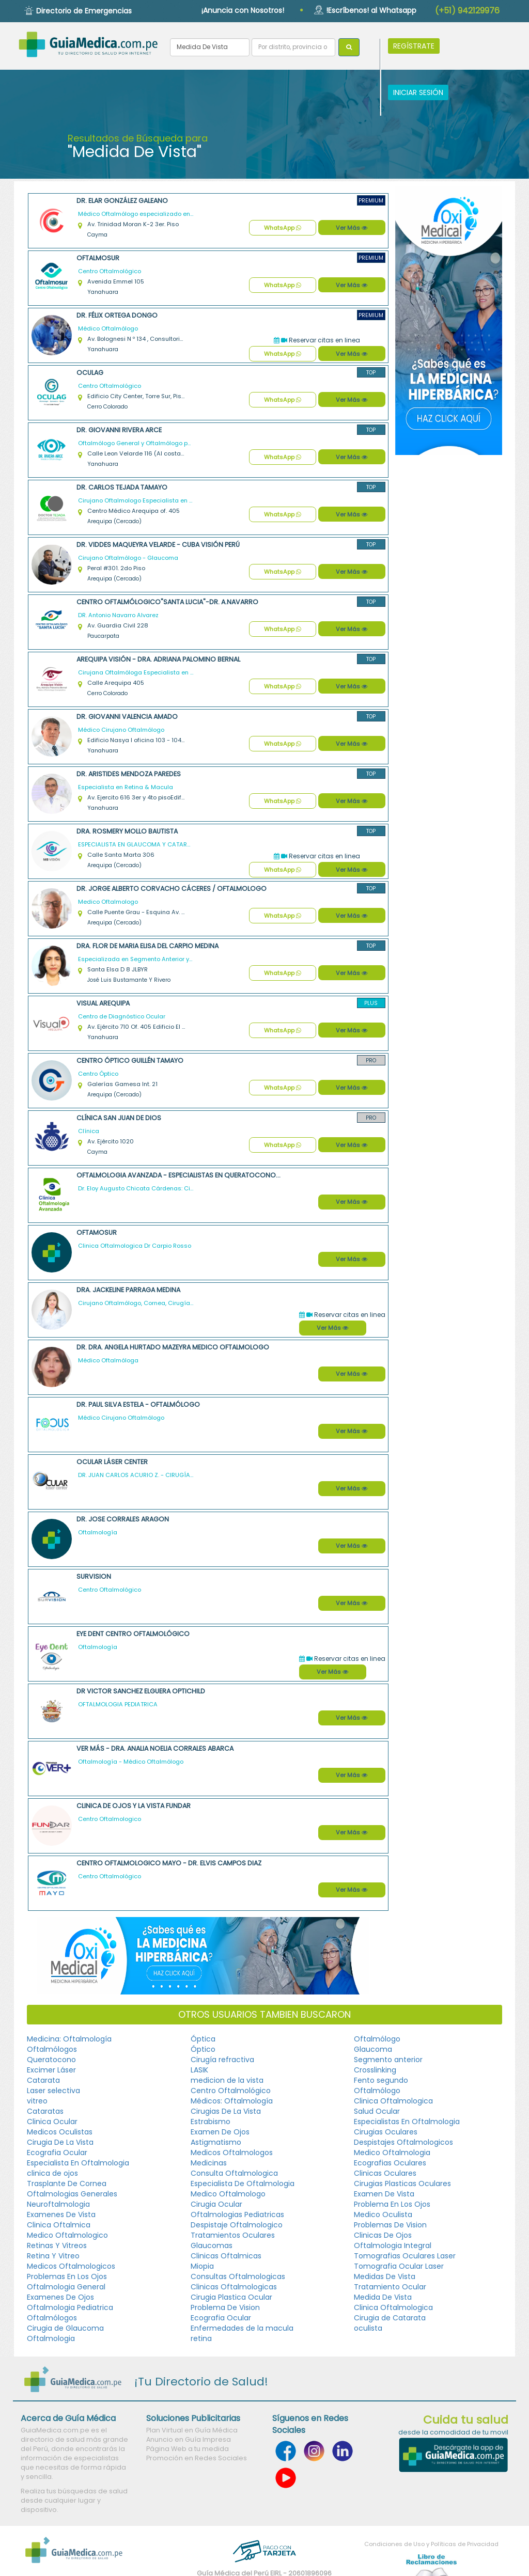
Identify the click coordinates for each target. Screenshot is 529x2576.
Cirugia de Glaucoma (65, 2328)
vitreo (37, 2101)
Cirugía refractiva (222, 2059)
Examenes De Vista (61, 2214)
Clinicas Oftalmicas (226, 2256)
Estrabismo (210, 2121)
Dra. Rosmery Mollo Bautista (127, 831)
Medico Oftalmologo (228, 2194)
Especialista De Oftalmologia (242, 2183)
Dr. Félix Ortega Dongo (117, 315)
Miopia (202, 2266)
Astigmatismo (216, 2142)
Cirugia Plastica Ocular (231, 2297)
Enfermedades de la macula (242, 2328)
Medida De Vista (383, 2297)
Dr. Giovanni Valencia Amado (127, 716)
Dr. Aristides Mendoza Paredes (128, 773)
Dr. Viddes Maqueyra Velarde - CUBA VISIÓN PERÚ (158, 544)
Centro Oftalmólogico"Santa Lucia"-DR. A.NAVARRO (167, 602)
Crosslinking (375, 2070)
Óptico (203, 2049)
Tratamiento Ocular (390, 2287)
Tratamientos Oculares (233, 2235)
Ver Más (351, 228)
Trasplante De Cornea (66, 2183)
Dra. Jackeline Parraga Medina (128, 1289)
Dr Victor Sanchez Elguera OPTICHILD (140, 1691)
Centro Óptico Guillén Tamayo (129, 1060)
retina (201, 2338)
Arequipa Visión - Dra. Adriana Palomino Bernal (158, 659)
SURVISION (93, 1576)
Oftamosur (96, 1232)
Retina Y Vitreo (53, 2256)
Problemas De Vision (390, 2225)
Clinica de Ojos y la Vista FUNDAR (133, 1805)
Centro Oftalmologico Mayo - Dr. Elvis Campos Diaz (168, 1863)
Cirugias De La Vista (226, 2111)
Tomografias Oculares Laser (405, 2256)
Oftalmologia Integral (392, 2245)
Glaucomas (211, 2245)
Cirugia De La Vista (60, 2142)
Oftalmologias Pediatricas (237, 2214)
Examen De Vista (384, 2194)
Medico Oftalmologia (392, 2152)
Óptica (203, 2039)
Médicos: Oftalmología (232, 2101)
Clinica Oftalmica (58, 2225)
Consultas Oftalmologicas (238, 2276)
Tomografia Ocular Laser (399, 2266)
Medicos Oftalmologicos (71, 2266)
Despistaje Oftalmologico (237, 2225)
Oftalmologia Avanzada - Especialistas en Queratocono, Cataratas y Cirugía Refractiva (179, 1175)
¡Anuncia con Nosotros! (242, 10)
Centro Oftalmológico (231, 2090)
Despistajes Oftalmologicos (403, 2142)
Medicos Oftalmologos (232, 2152)
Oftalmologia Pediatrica (70, 2307)
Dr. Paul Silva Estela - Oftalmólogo (138, 1404)
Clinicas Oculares (385, 2173)
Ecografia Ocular (57, 2152)
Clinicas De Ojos (383, 2235)
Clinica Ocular (52, 2121)
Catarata (43, 2080)
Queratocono (51, 2059)
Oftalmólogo (377, 2039)
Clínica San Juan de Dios (118, 1117)
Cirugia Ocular (216, 2204)
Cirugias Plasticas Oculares (402, 2183)
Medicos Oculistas (59, 2132)
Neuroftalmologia (58, 2204)
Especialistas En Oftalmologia (407, 2121)
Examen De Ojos (220, 2132)
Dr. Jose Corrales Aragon (122, 1519)
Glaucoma (373, 2049)
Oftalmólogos (52, 2049)
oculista (368, 2328)
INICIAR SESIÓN (418, 92)
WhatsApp (282, 228)
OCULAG (89, 372)
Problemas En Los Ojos (67, 2276)
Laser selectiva (53, 2090)
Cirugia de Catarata (390, 2318)
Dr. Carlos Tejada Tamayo (121, 487)
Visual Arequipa (103, 1003)
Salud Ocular (377, 2111)
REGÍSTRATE (413, 46)
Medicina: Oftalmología (69, 2039)
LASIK (199, 2070)
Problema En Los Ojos (392, 2204)
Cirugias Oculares (385, 2132)
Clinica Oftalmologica (393, 2101)
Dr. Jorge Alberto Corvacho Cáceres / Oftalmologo (171, 888)
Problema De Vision (225, 2307)
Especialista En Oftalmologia (78, 2163)
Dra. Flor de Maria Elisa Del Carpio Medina (147, 945)
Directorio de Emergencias (84, 11)
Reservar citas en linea (317, 340)
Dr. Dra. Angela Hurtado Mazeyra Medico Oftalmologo (172, 1347)
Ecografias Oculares (390, 2163)
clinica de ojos (52, 2173)
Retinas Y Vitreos (57, 2245)
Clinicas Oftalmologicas (234, 2287)
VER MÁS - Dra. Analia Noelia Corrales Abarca (155, 1748)
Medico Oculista (383, 2214)
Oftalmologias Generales (72, 2194)
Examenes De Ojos (60, 2297)
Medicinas (209, 2163)
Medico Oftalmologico (67, 2235)
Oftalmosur (97, 258)
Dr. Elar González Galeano (122, 200)
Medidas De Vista (384, 2276)
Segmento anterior (388, 2059)
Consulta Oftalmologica (234, 2173)
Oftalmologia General (66, 2287)
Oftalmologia (51, 2338)
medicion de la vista (227, 2080)
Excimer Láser (51, 2070)
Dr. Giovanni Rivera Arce (119, 430)
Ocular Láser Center (112, 1461)
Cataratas (45, 2111)
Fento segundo (381, 2080)
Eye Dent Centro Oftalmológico (133, 1633)
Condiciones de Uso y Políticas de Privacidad (431, 2544)
